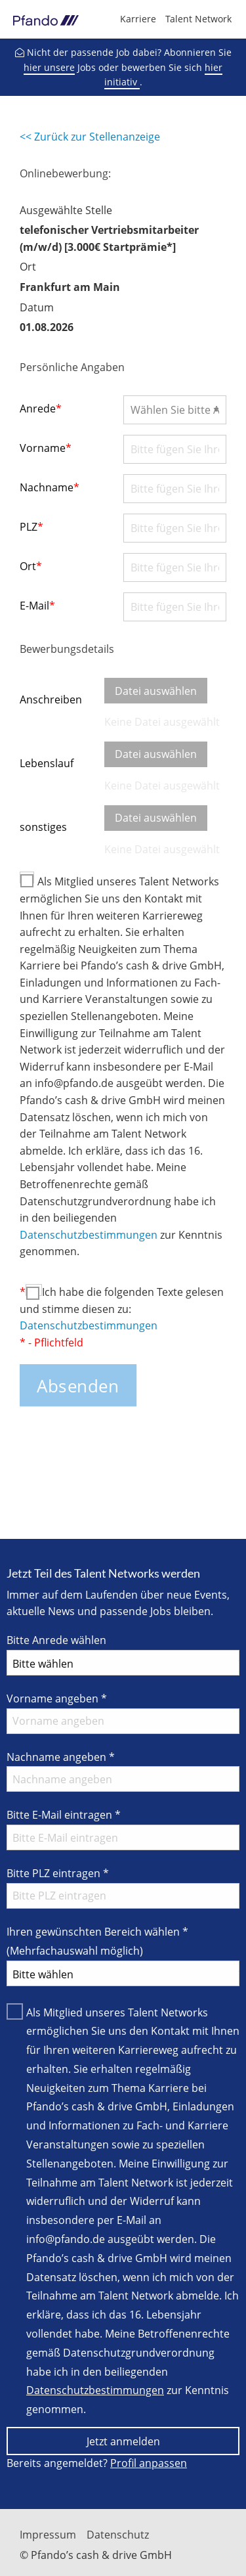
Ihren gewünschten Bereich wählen (97, 1941)
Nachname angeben (61, 1757)
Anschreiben (51, 699)
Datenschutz (118, 2534)
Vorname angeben (57, 1698)
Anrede (41, 408)
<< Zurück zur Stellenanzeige (90, 136)
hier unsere (49, 67)
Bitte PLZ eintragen (58, 1873)
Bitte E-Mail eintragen (64, 1815)
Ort (31, 566)
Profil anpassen (148, 2463)
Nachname (49, 487)
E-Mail (37, 605)
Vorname (46, 448)
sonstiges (43, 827)
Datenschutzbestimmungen (88, 1235)
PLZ (31, 527)
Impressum (48, 2534)
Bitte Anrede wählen (56, 1640)
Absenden (78, 1386)
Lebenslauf (46, 763)
